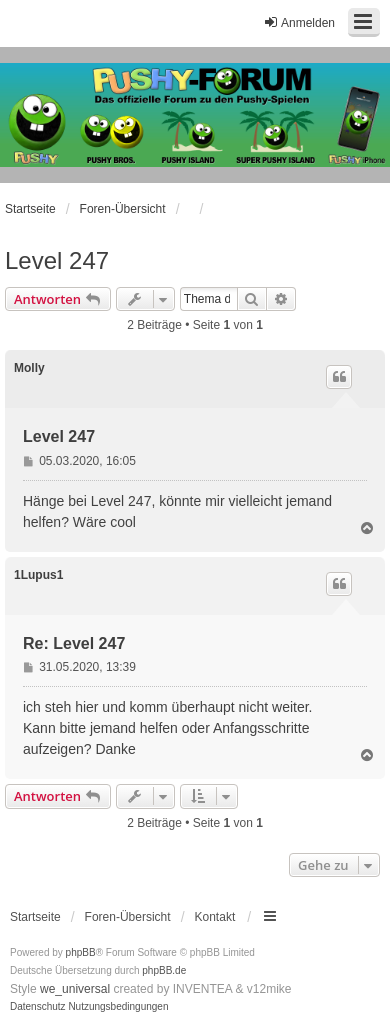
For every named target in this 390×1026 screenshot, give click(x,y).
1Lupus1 (38, 575)
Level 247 (57, 260)
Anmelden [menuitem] (299, 22)
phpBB (81, 952)
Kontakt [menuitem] (215, 917)
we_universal (75, 989)
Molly (29, 368)
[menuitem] (38, 1007)
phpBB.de (164, 970)
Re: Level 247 (74, 643)
